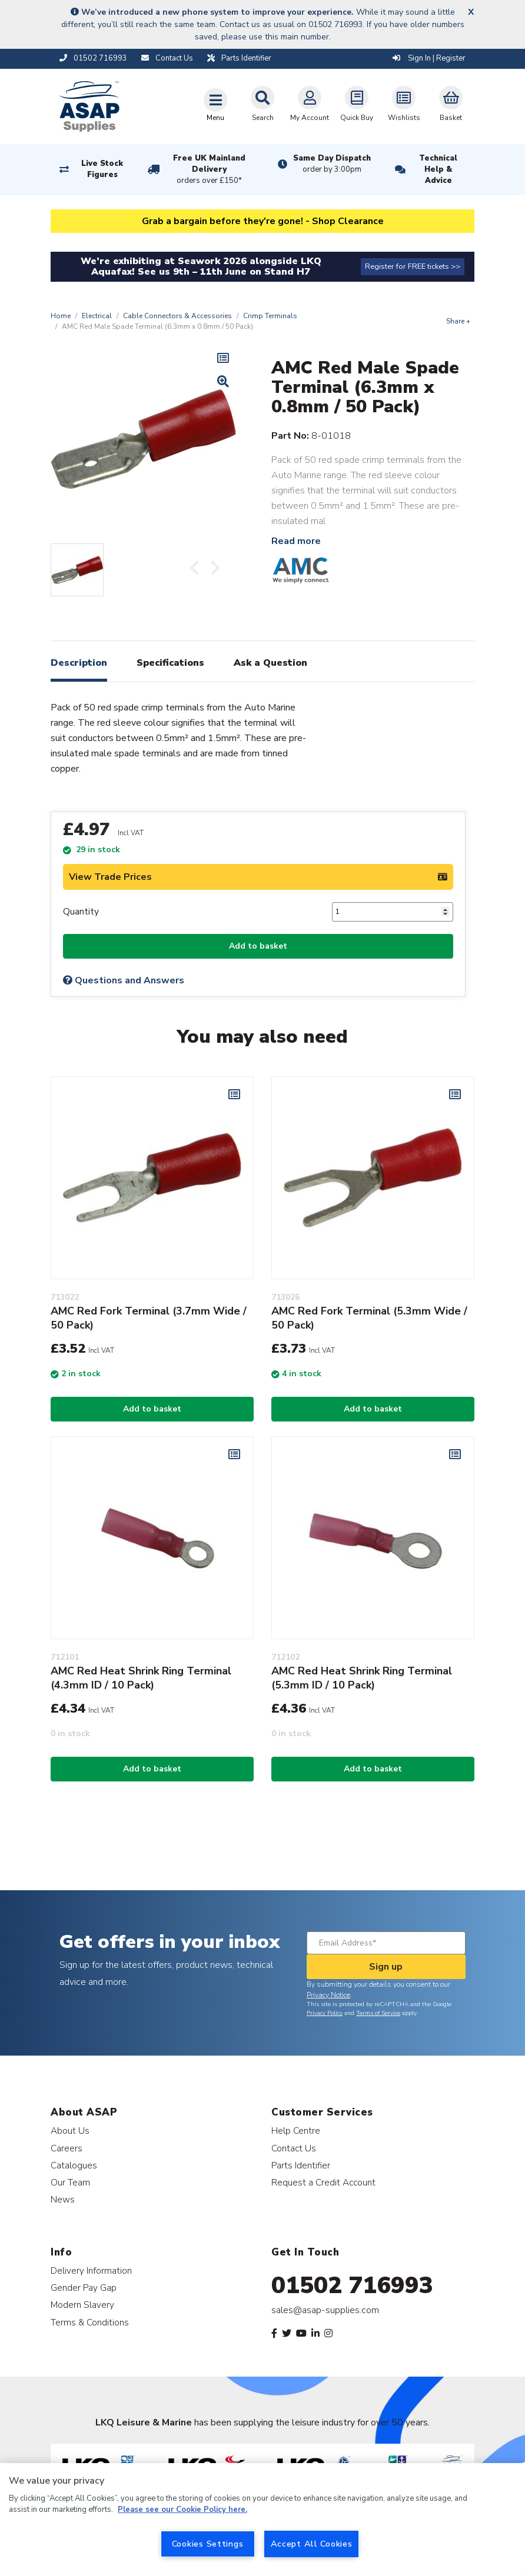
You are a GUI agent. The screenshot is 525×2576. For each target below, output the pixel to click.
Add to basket (258, 946)
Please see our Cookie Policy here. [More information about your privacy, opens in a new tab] (182, 2509)
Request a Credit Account (323, 2182)
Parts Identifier (300, 2165)
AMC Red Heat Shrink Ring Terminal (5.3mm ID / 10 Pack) (361, 1678)
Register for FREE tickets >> (412, 266)
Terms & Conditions (90, 2322)
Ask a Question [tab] (270, 662)
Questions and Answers (123, 980)
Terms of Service (378, 2013)
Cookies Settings (208, 2544)
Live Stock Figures (102, 169)
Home (61, 316)
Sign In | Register (429, 58)
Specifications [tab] (170, 662)
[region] (262, 2519)
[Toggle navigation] (215, 105)
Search (262, 104)
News (63, 2199)
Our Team (70, 2182)
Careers (66, 2148)
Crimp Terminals (270, 316)
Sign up (386, 1966)
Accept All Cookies (312, 2544)
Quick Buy (356, 104)
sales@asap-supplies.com (325, 2310)
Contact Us (293, 2148)
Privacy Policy (325, 2013)
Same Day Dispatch (332, 164)
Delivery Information (91, 2270)
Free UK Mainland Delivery (209, 170)
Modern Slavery (82, 2304)
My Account (309, 104)
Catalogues (74, 2165)
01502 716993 (352, 2285)
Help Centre (295, 2130)
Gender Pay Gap (84, 2287)
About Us (70, 2130)
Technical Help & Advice (438, 169)
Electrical (97, 316)
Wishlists (404, 104)
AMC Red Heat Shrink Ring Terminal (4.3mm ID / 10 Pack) (141, 1678)
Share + (458, 321)
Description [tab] (79, 662)
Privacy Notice (328, 1995)
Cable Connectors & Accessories (177, 316)
